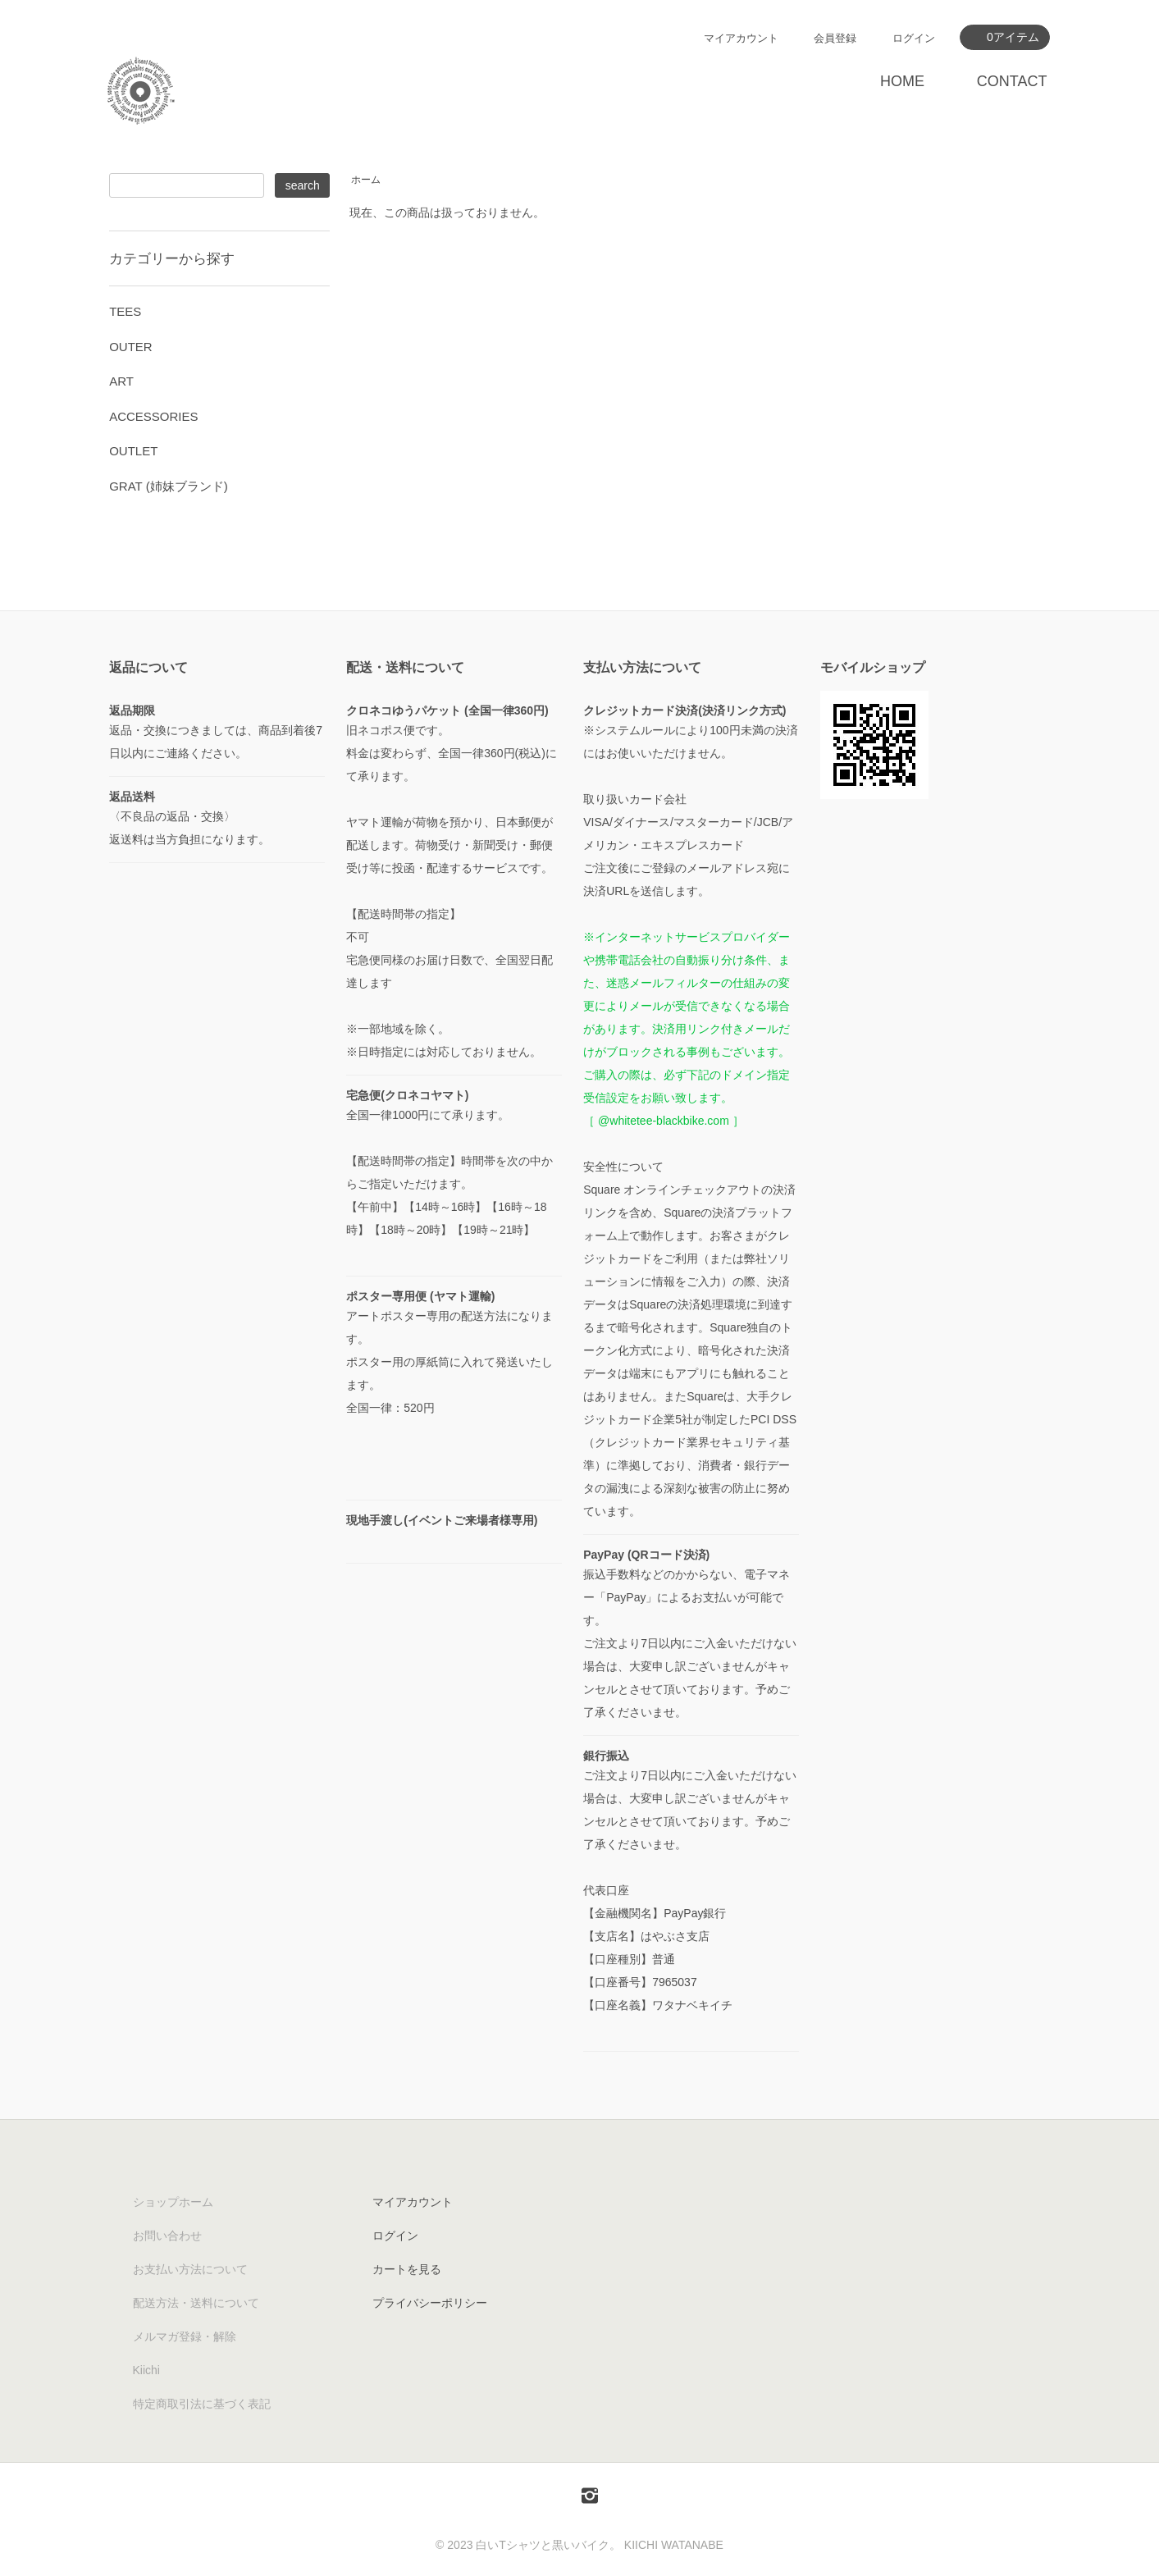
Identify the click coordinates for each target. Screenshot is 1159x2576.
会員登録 (835, 38)
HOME (902, 81)
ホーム (366, 179)
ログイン (913, 38)
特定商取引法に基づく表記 (202, 2403)
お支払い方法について (190, 2269)
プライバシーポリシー (429, 2302)
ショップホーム (173, 2201)
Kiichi (146, 2370)
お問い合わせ (167, 2235)
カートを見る (406, 2269)
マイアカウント (741, 38)
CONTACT (1012, 81)
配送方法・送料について (196, 2302)
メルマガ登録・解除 (184, 2336)
